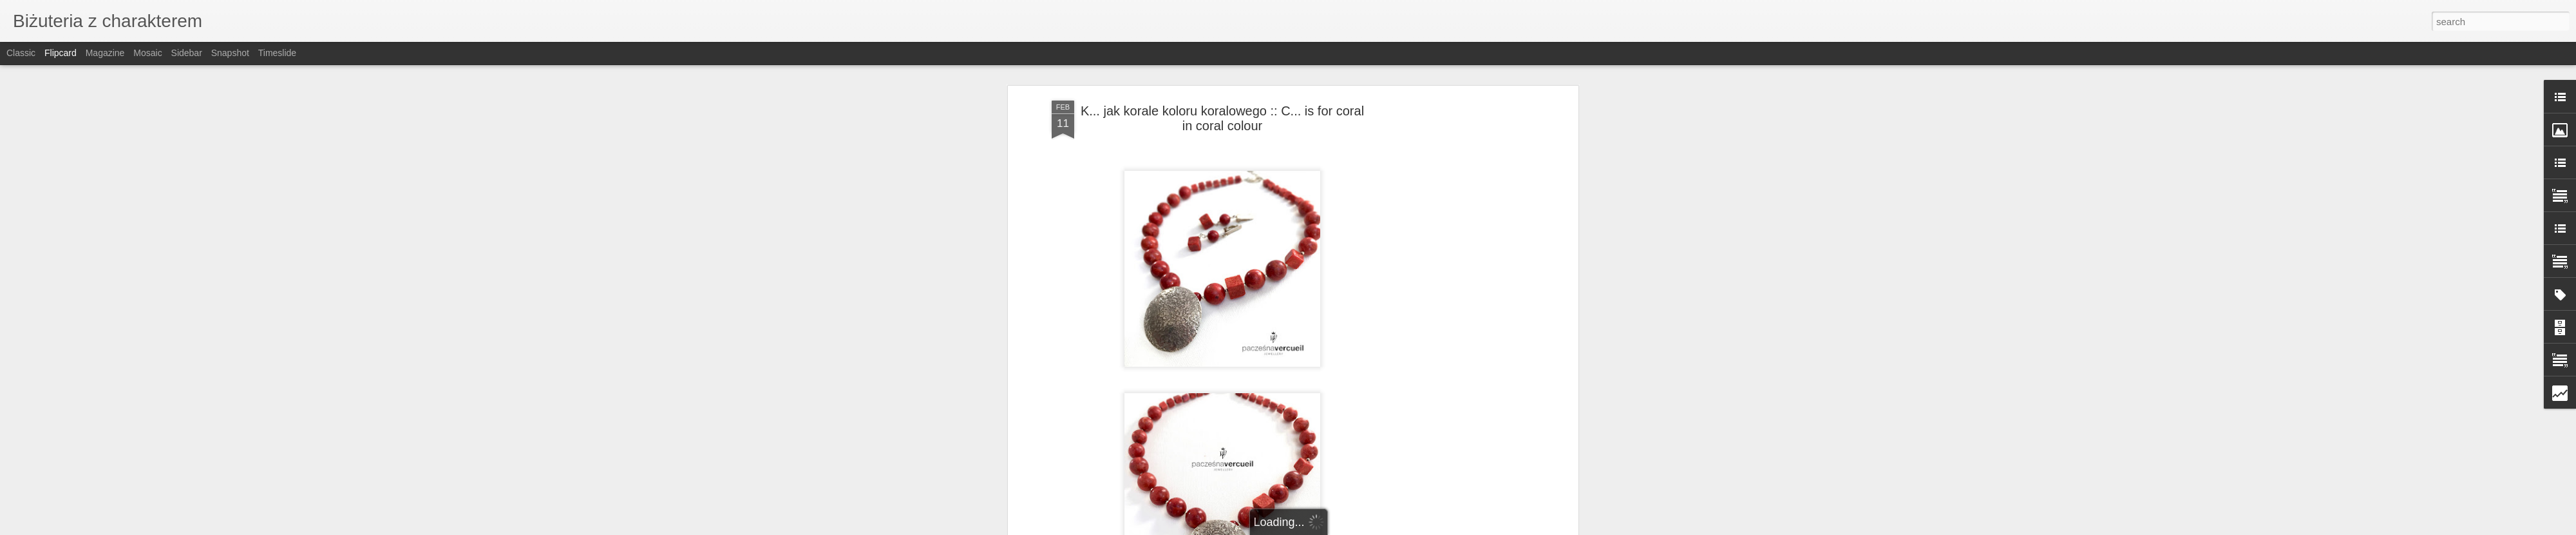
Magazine (105, 53)
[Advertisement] (1463, 303)
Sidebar (186, 53)
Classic (20, 53)
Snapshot (230, 53)
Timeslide (277, 53)
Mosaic (147, 53)
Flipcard (60, 53)
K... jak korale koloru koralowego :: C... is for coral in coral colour (1222, 118)
